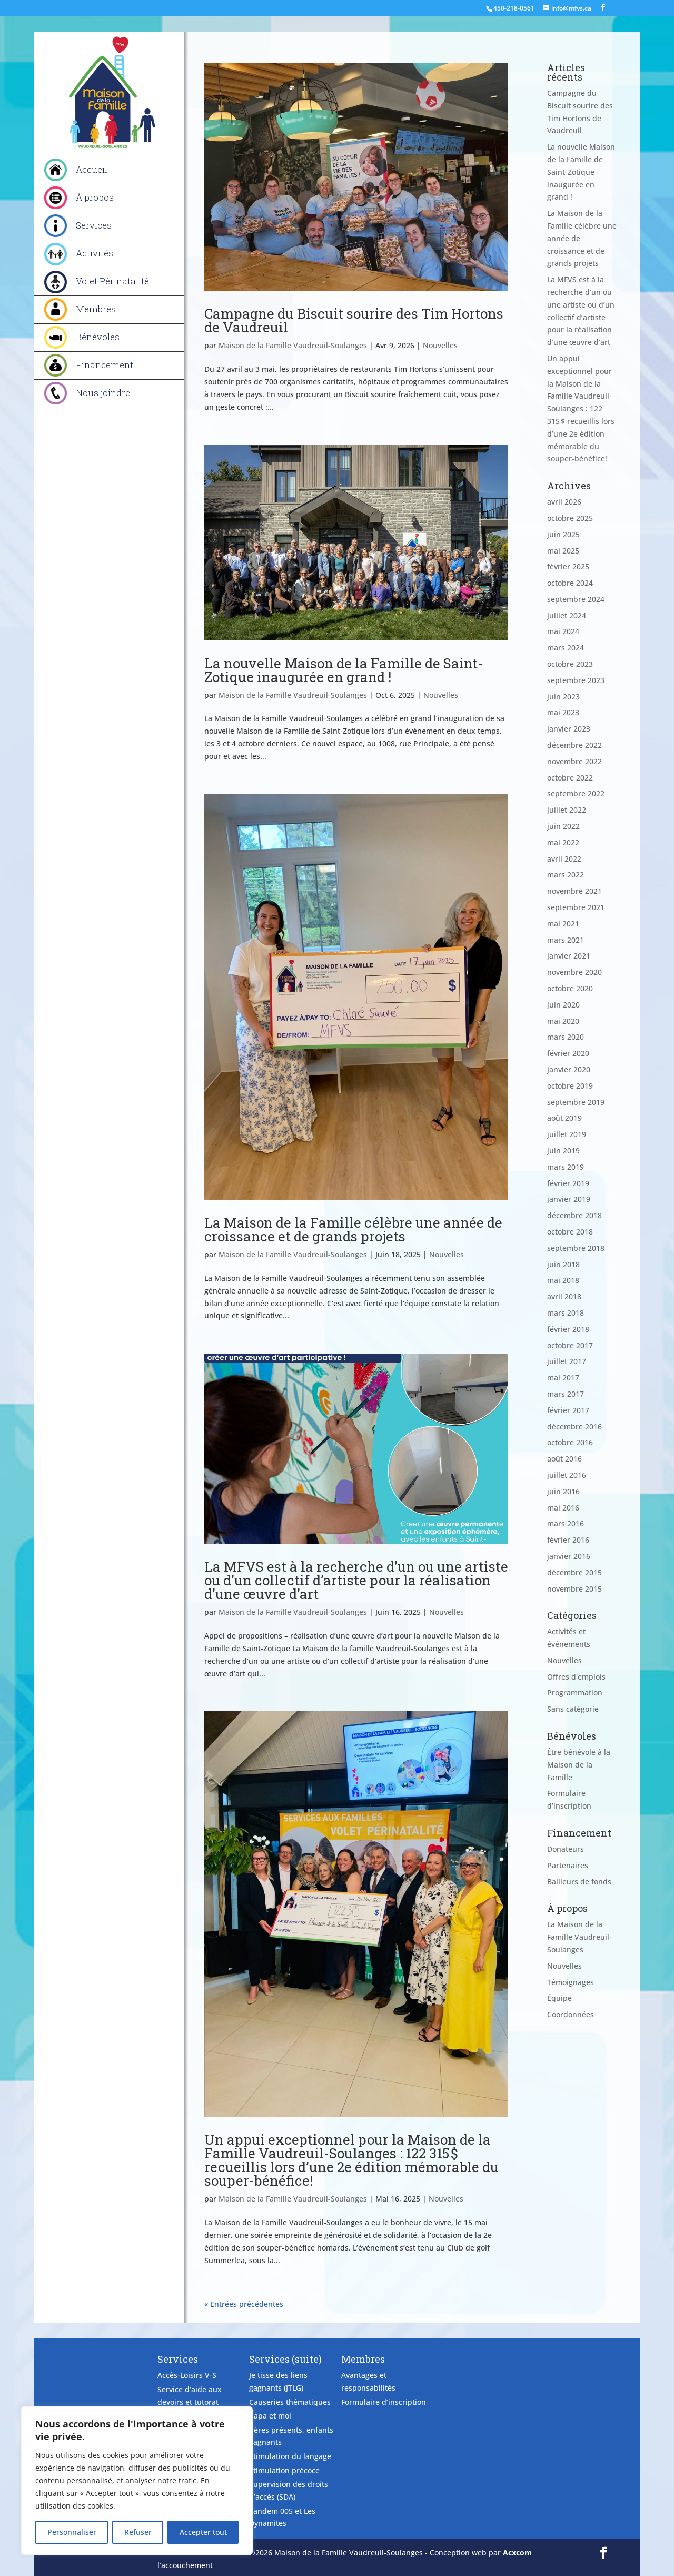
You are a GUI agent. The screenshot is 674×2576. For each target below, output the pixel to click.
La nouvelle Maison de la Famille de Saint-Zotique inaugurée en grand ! (343, 670)
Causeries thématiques (290, 2402)
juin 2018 (563, 1264)
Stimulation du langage (290, 2456)
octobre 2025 (570, 518)
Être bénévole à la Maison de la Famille (578, 1764)
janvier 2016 (568, 1556)
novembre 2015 (574, 1589)
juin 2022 (563, 826)
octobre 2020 (570, 988)
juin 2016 (563, 1491)
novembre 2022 (574, 761)
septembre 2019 (575, 1102)
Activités (94, 253)
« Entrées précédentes (243, 2304)
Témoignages (570, 1982)
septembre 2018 (575, 1248)
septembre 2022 (575, 793)
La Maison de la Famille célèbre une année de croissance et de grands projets (353, 1229)
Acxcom (517, 2553)
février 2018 (568, 1329)
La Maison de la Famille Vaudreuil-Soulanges (579, 1937)
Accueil (91, 169)
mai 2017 (563, 1378)
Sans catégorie (573, 1709)
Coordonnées (570, 2014)
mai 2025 (563, 551)
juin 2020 (563, 1005)
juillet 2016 (566, 1475)
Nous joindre (103, 393)
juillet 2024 (566, 615)
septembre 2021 (575, 907)
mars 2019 (565, 1167)
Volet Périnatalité (112, 281)
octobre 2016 (570, 1442)
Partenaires (567, 1865)
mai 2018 (563, 1280)
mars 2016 (565, 1523)
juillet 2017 (566, 1361)
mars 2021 (565, 940)
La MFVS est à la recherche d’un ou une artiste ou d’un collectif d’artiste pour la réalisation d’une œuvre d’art (356, 1580)
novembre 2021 (574, 891)
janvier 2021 (568, 956)
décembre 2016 (574, 1427)
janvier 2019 (568, 1199)
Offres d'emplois (576, 1677)
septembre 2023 (575, 680)
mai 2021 (563, 924)
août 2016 (564, 1459)
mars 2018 (565, 1313)
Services (94, 225)
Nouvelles (440, 345)
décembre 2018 (574, 1215)
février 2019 (568, 1183)
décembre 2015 (574, 1572)
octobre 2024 (570, 583)
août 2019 (564, 1118)
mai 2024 (563, 631)
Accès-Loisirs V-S (186, 2375)
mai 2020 (563, 1021)
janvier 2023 (568, 729)
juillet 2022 (566, 810)
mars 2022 (565, 875)
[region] (137, 2480)
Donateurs (565, 1849)
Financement (104, 365)
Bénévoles (98, 337)
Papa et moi (270, 2416)
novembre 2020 (574, 972)
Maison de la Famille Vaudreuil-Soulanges (293, 345)
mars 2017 (565, 1394)
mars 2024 (565, 648)
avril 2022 (564, 859)
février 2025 (568, 566)
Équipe (559, 1998)
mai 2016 (563, 1508)
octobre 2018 (570, 1232)
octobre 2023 (570, 664)
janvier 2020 (568, 1069)
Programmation (574, 1692)
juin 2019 (563, 1151)
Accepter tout (203, 2532)
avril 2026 (564, 502)
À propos (95, 197)
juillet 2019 (566, 1134)
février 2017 (568, 1410)
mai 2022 (563, 842)
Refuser (138, 2532)
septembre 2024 (575, 599)
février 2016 (568, 1540)
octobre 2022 (570, 778)
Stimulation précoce (284, 2470)
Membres (96, 309)
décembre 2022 (574, 745)
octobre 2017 (570, 1345)
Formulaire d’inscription (383, 2402)
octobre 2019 (570, 1086)
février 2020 (568, 1053)
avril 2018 (564, 1296)
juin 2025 (563, 534)
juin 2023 (563, 697)
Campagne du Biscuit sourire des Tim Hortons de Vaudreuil (353, 320)
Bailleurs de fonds (579, 1882)
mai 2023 (563, 712)
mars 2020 (565, 1037)
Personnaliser (71, 2532)
